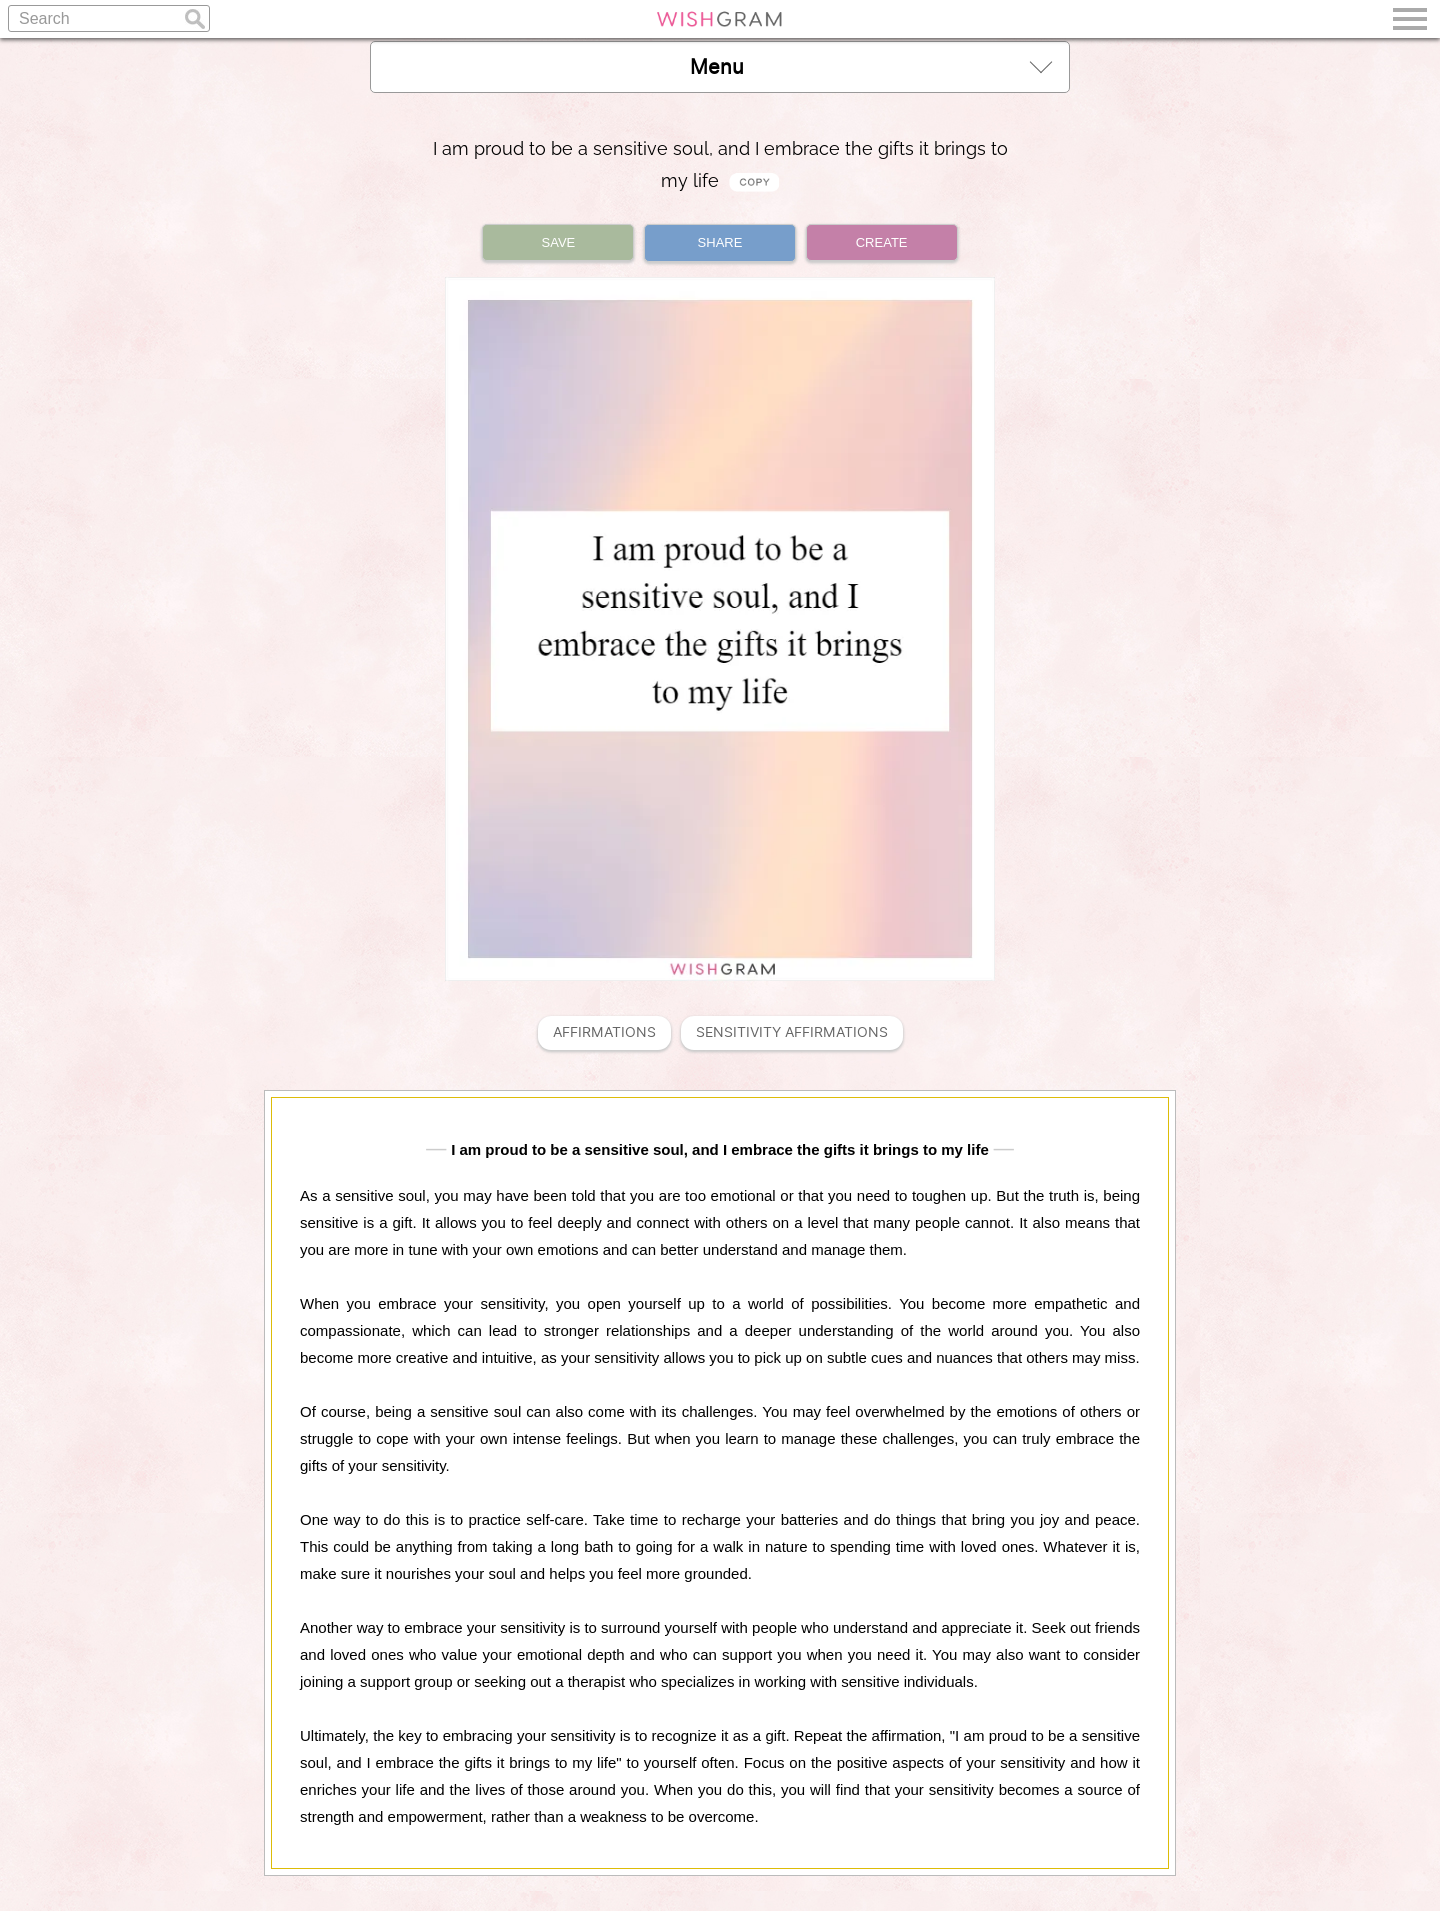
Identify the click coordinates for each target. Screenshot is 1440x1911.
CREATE (882, 242)
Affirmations (604, 1032)
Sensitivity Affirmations (792, 1032)
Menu (871, 66)
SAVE (559, 242)
